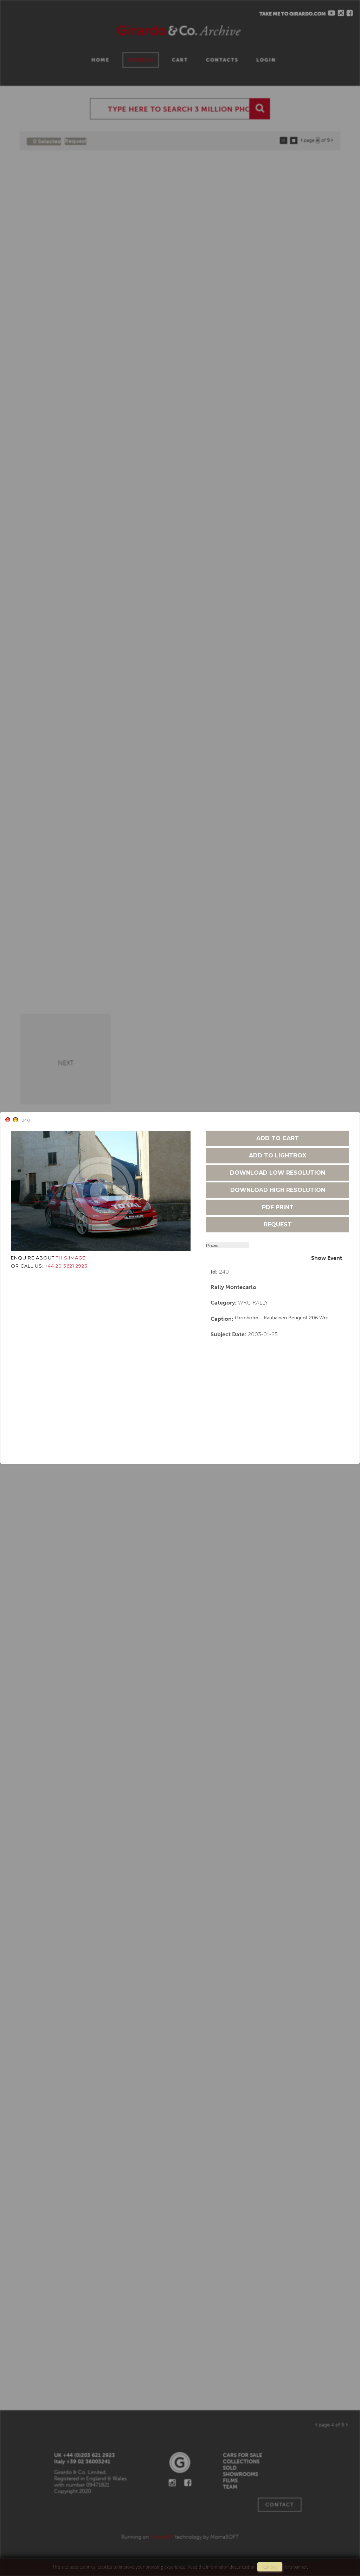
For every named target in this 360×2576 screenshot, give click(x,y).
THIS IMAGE (70, 1258)
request (278, 1224)
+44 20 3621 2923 (66, 1266)
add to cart (277, 1138)
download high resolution (277, 1190)
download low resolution (277, 1172)
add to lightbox (277, 1155)
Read (192, 2567)
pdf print (278, 1207)
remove (269, 2567)
